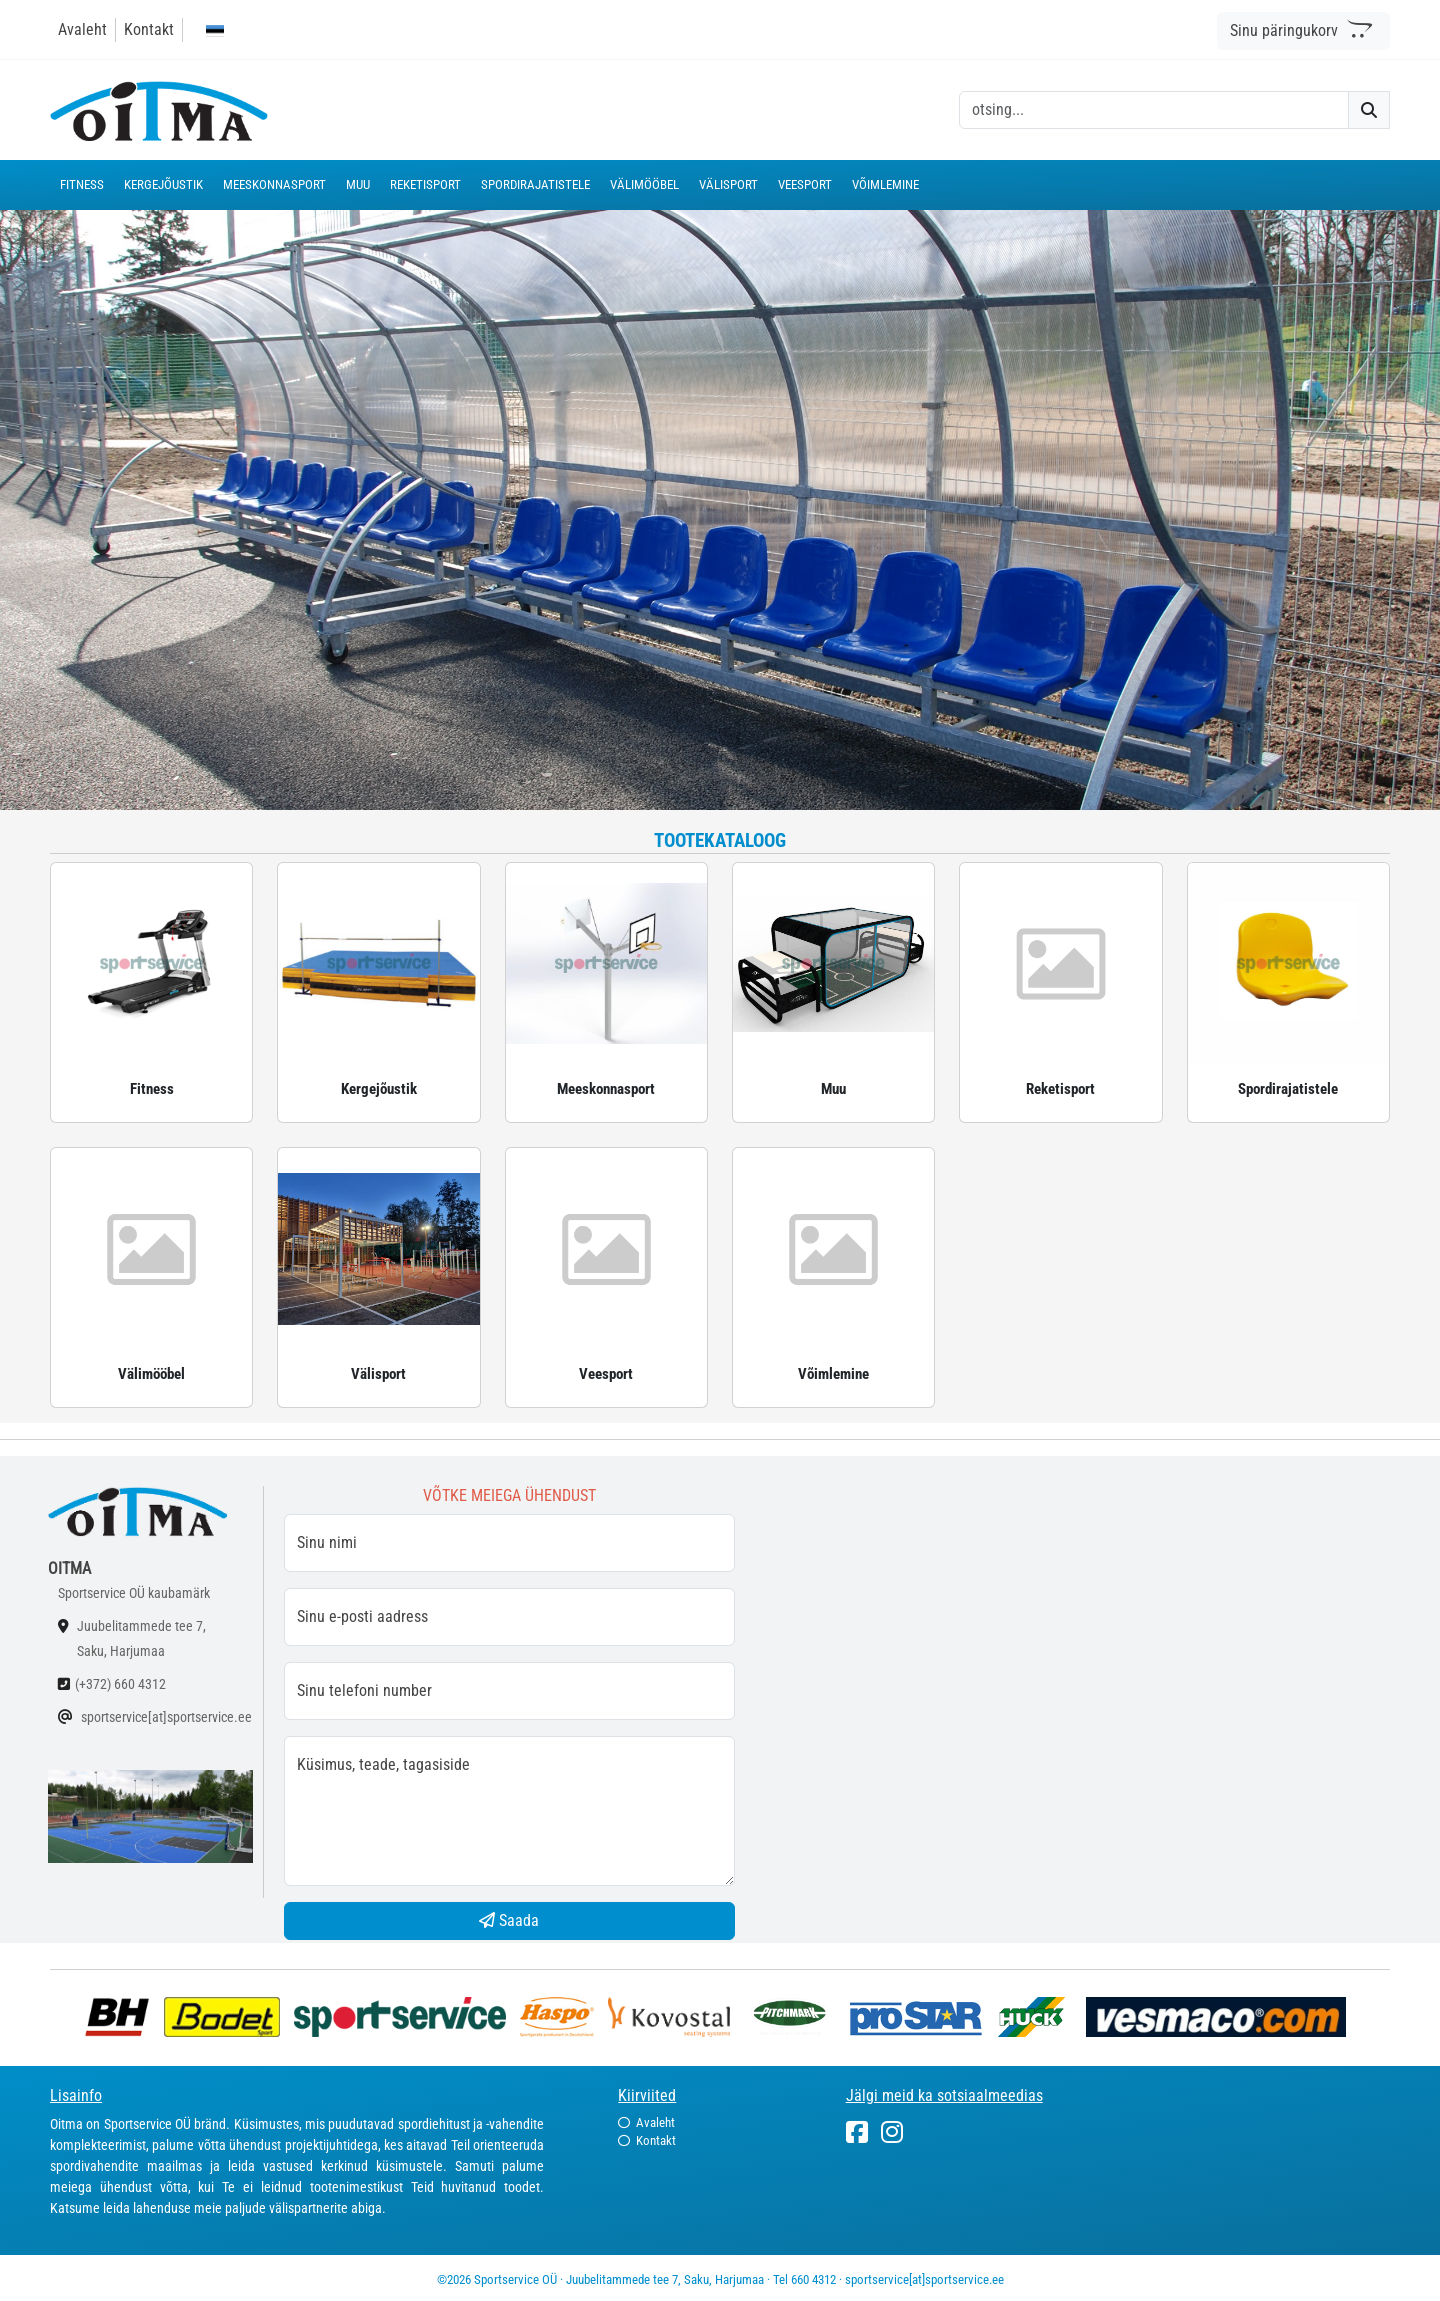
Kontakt (149, 29)
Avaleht (82, 29)
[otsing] (1154, 110)
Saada (509, 1920)
